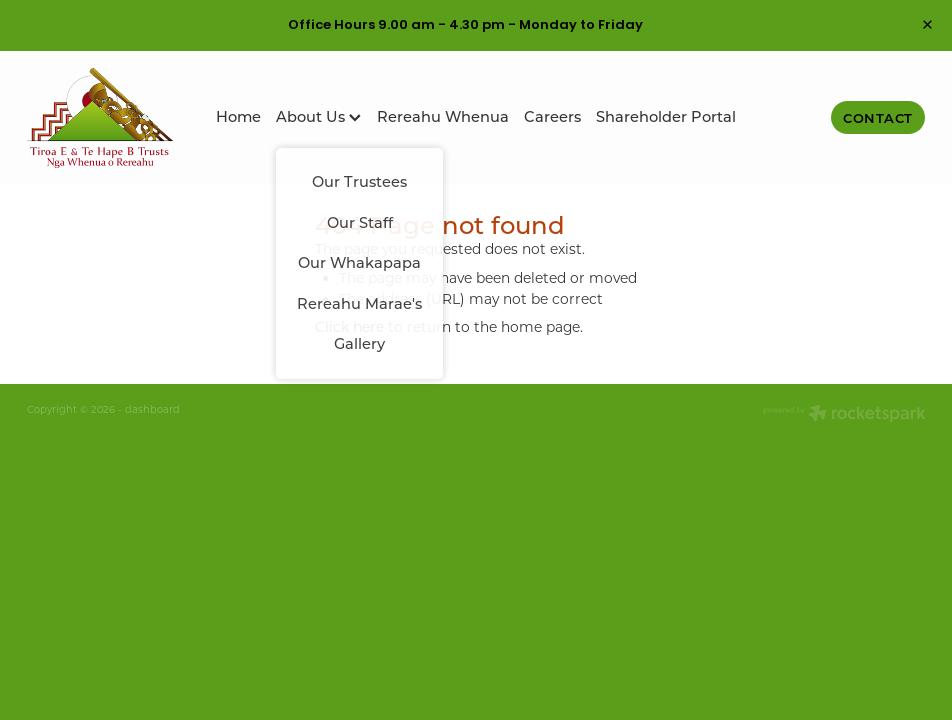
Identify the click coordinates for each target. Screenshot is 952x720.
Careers (552, 116)
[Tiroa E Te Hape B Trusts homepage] (117, 118)
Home (238, 116)
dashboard (152, 409)
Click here (349, 327)
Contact (878, 117)
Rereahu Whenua (443, 116)
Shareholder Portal (666, 116)
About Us (318, 116)
